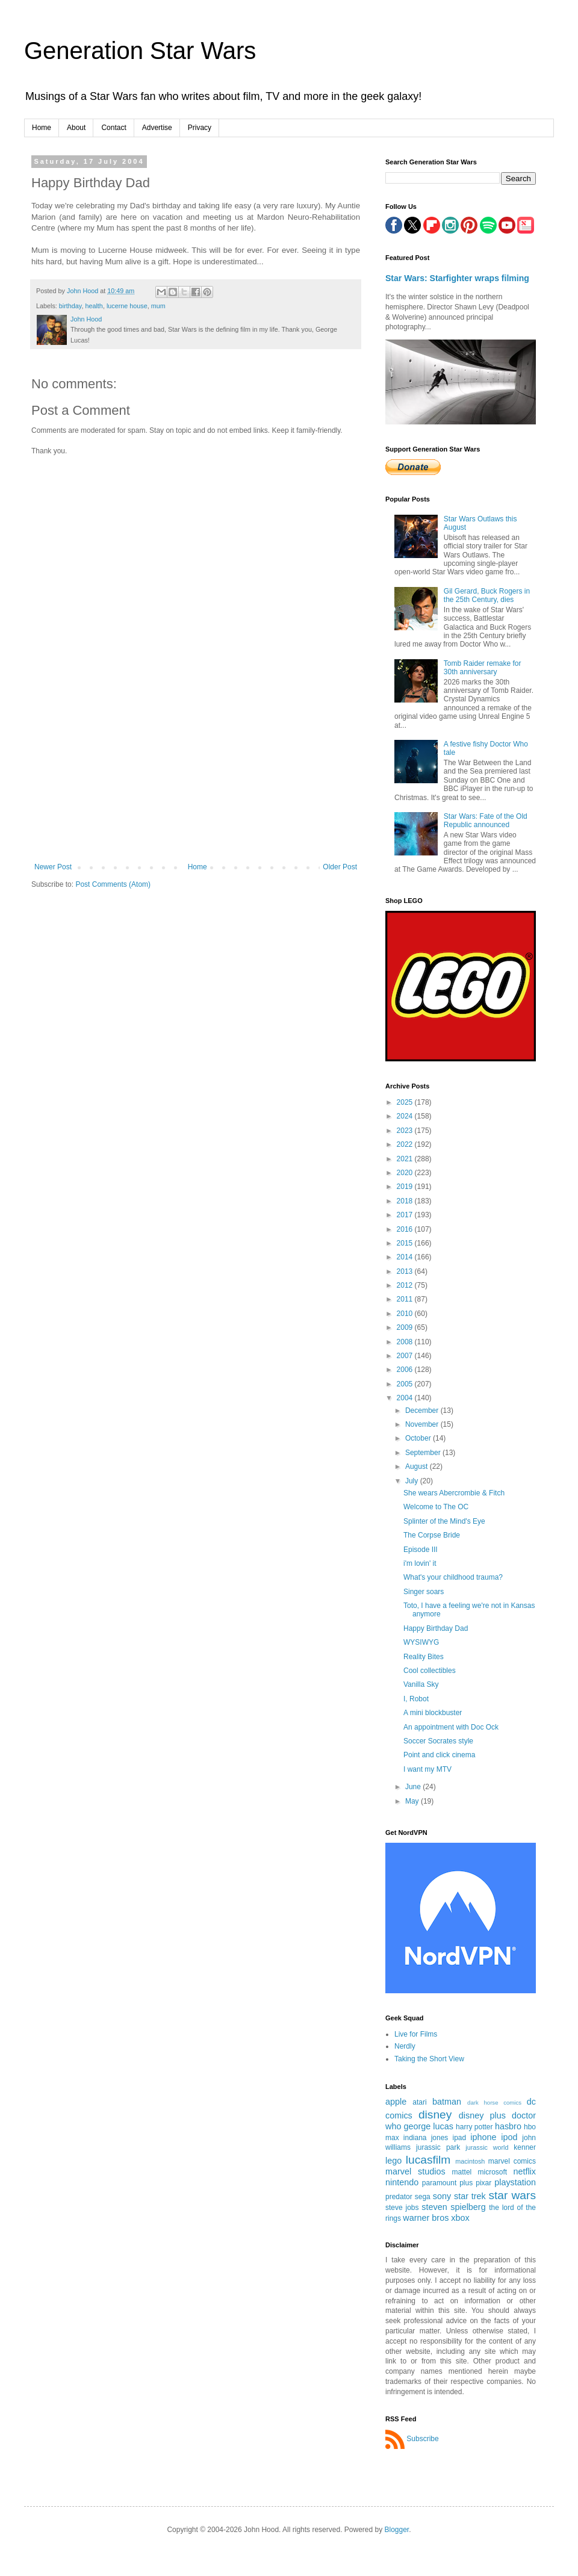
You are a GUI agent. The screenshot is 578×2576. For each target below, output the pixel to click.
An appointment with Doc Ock (451, 1727)
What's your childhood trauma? (453, 1577)
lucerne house (127, 305)
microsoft (492, 2172)
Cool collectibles (429, 1670)
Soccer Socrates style (438, 1741)
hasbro (508, 2126)
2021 (406, 1159)
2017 (406, 1215)
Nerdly (404, 2046)
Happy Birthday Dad (435, 1628)
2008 (406, 1342)
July (412, 1481)
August (417, 1466)
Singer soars (423, 1591)
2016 (406, 1229)
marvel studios (415, 2171)
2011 (406, 1299)
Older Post (340, 867)
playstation (515, 2182)
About (76, 127)
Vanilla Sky (420, 1684)
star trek (470, 2196)
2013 (406, 1271)
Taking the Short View (429, 2059)
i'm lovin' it (420, 1563)
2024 (406, 1116)
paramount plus (447, 2183)
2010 (406, 1313)
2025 (406, 1102)
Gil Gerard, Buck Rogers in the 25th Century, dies (487, 595)
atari (419, 2102)
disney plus (482, 2115)
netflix (524, 2171)
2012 (406, 1285)
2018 (406, 1201)
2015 (406, 1243)
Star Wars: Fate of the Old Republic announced (485, 820)
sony (442, 2196)
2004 (406, 1398)
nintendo (401, 2182)
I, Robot (416, 1699)
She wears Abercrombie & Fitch (454, 1493)
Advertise (157, 127)
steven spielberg (453, 2207)
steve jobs (402, 2207)
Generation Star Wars (140, 50)
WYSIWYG (421, 1642)
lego (393, 2160)
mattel (462, 2172)
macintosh (470, 2161)
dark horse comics (494, 2102)
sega (422, 2197)
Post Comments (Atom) (113, 884)
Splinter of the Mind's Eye (444, 1521)
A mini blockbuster (432, 1713)
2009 (406, 1327)
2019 (406, 1186)
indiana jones (426, 2138)
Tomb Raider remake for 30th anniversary (482, 667)
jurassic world (486, 2147)
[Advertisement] (195, 787)
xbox (460, 2218)
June (414, 1787)
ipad (459, 2138)
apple (395, 2101)
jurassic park (438, 2147)
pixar (483, 2183)
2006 (406, 1369)
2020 (406, 1173)
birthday (70, 305)
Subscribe (422, 2439)
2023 (406, 1130)
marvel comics (512, 2161)
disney (435, 2114)
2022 (406, 1144)
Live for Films (415, 2034)
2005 (406, 1384)
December (423, 1410)
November (423, 1424)
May (413, 1801)
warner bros (426, 2218)
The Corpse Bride (431, 1535)
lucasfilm (428, 2159)
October (419, 1438)
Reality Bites (423, 1657)
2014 (406, 1257)
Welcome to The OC (435, 1507)
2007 (406, 1356)
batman (446, 2101)
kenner (525, 2147)
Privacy (199, 127)
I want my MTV (427, 1769)
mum (158, 305)
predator (398, 2197)
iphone (483, 2137)
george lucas (428, 2126)
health (93, 305)
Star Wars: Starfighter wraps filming (457, 278)
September (424, 1452)
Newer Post (53, 867)
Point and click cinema (439, 1755)
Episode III (420, 1549)
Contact (113, 127)
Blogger (397, 2529)
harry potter (474, 2127)
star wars (512, 2195)
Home (41, 127)
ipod (509, 2137)
